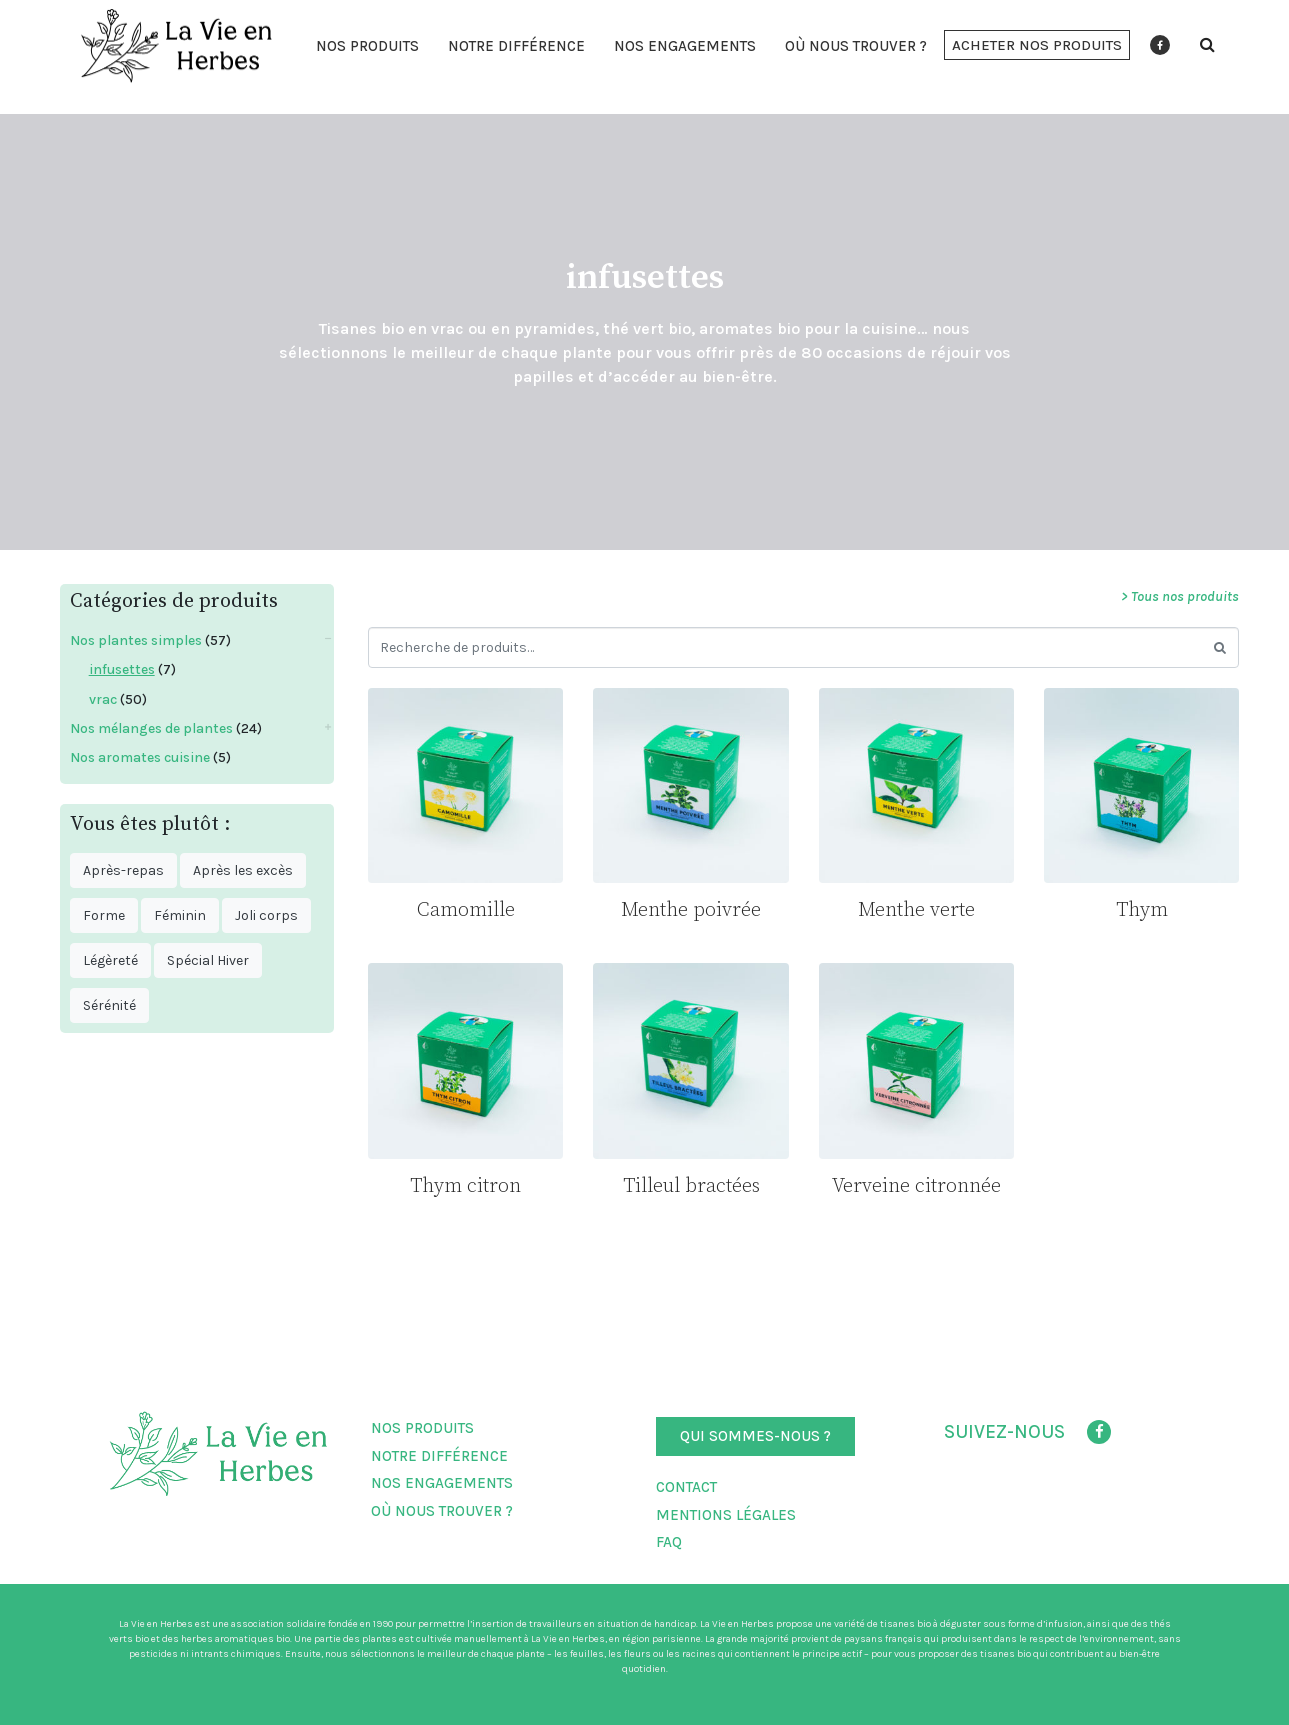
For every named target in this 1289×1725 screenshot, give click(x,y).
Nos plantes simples (136, 640)
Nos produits (367, 46)
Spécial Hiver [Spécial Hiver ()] (208, 960)
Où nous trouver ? (856, 46)
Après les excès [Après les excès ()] (243, 870)
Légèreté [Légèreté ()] (110, 960)
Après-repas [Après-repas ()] (123, 870)
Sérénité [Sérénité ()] (109, 1005)
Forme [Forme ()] (104, 915)
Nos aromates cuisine (140, 757)
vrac (103, 699)
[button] (1037, 45)
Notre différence (516, 46)
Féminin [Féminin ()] (180, 915)
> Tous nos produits (1180, 596)
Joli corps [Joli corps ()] (266, 915)
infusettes (122, 669)
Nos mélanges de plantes (151, 728)
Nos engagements (685, 46)
